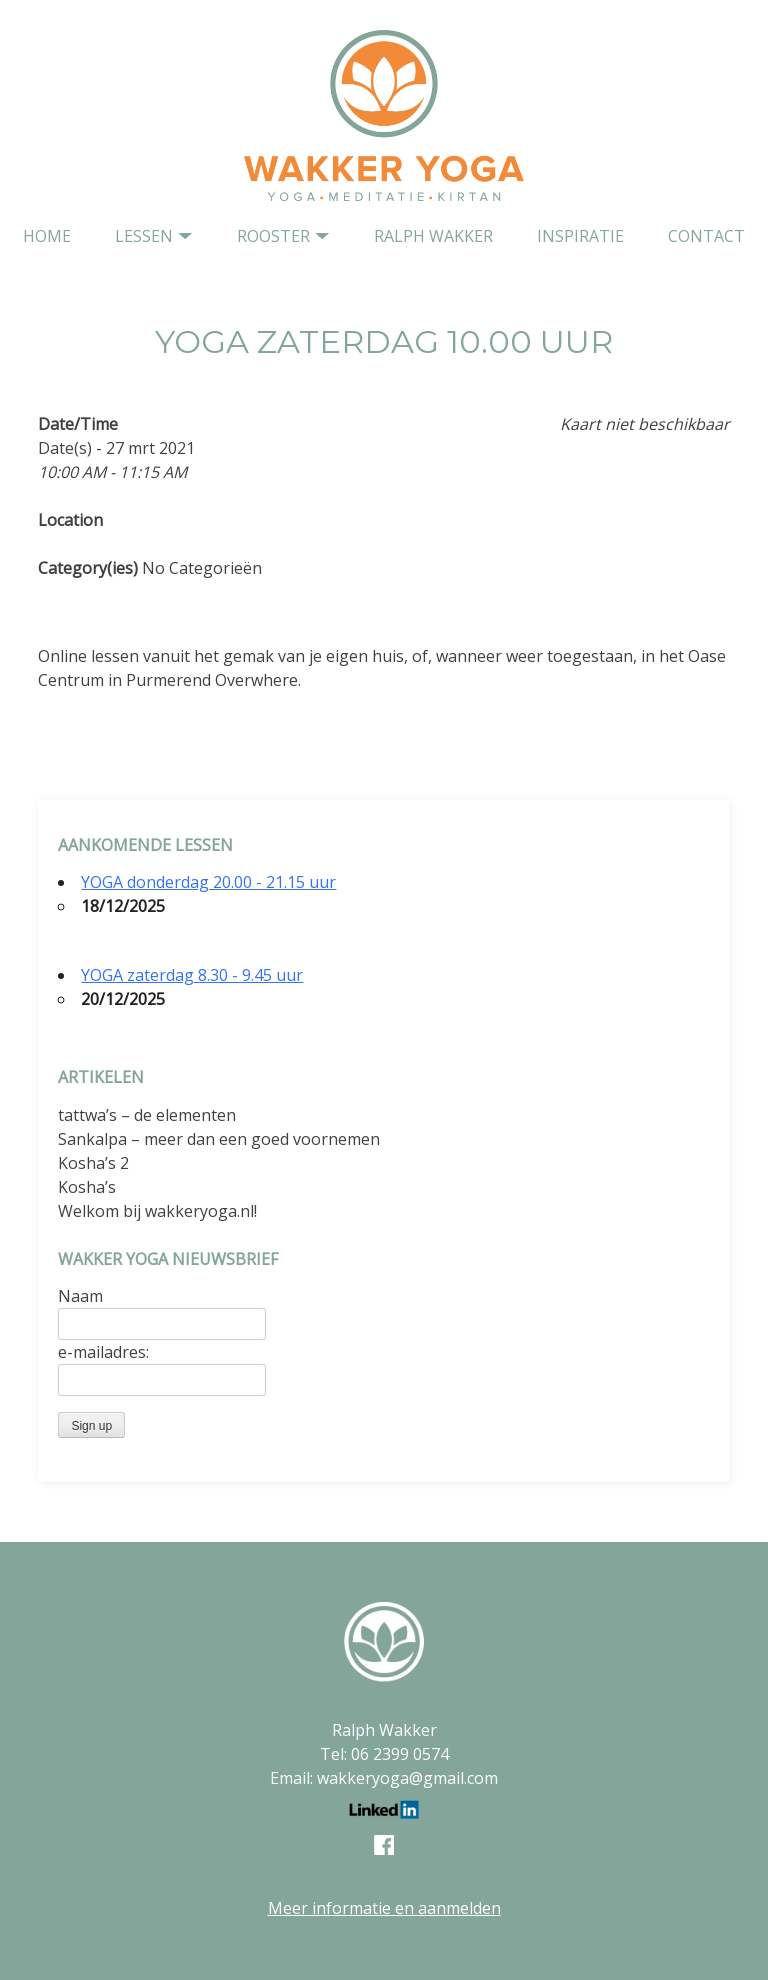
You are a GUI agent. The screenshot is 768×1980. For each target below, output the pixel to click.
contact (706, 236)
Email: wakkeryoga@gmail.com (384, 1778)
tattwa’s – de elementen (147, 1115)
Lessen (144, 236)
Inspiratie (580, 236)
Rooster (273, 236)
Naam (80, 1296)
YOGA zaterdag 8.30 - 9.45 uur (192, 975)
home (47, 236)
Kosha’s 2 (93, 1163)
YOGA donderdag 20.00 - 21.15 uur (208, 882)
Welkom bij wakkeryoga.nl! (157, 1211)
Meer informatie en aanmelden (384, 1908)
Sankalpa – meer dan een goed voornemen (219, 1139)
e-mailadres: (103, 1352)
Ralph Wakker (433, 236)
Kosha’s (87, 1187)
